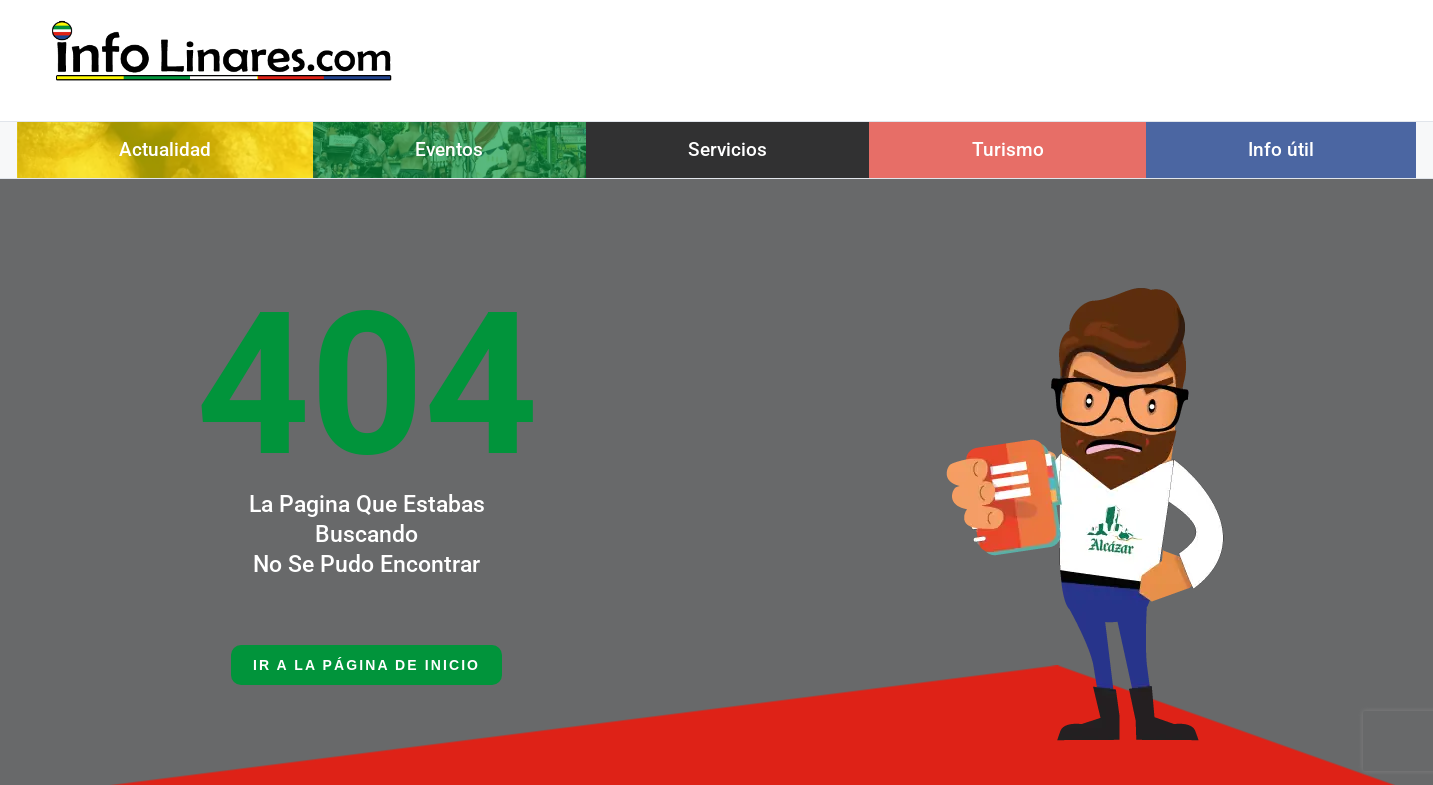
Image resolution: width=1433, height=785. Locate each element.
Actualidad (165, 149)
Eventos (449, 149)
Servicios (727, 149)
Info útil (1281, 149)
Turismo (1008, 149)
